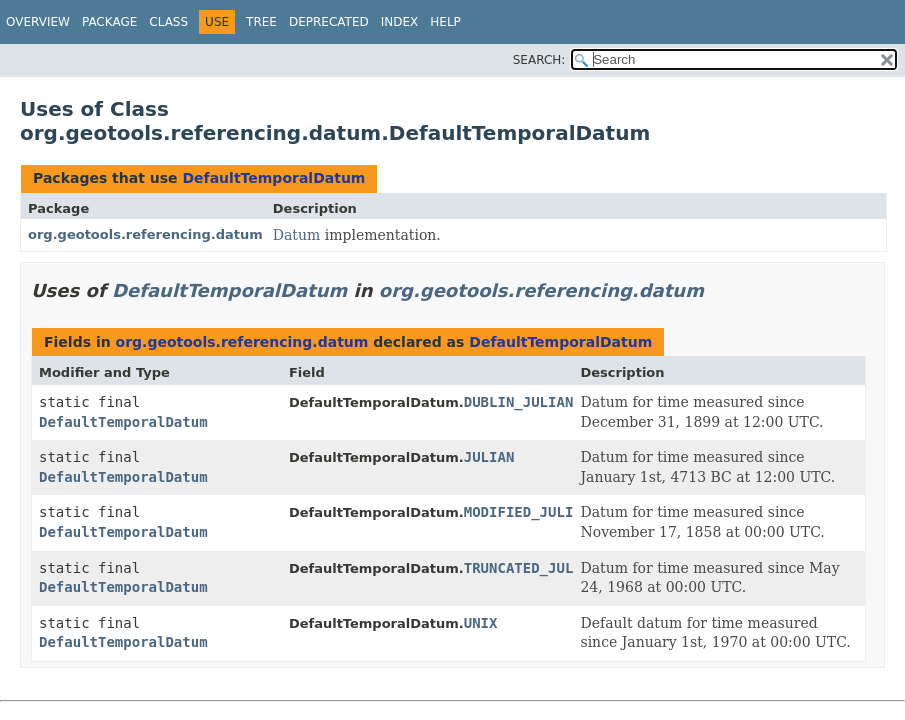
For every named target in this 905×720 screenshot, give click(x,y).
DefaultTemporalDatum (273, 178)
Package (109, 22)
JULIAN (489, 457)
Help (445, 22)
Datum (297, 235)
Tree (261, 22)
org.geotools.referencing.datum (145, 234)
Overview (38, 22)
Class (168, 22)
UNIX (481, 623)
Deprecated (329, 22)
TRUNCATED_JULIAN (531, 568)
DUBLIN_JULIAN (519, 402)
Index (400, 22)
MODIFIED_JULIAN (527, 512)
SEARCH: (539, 60)
